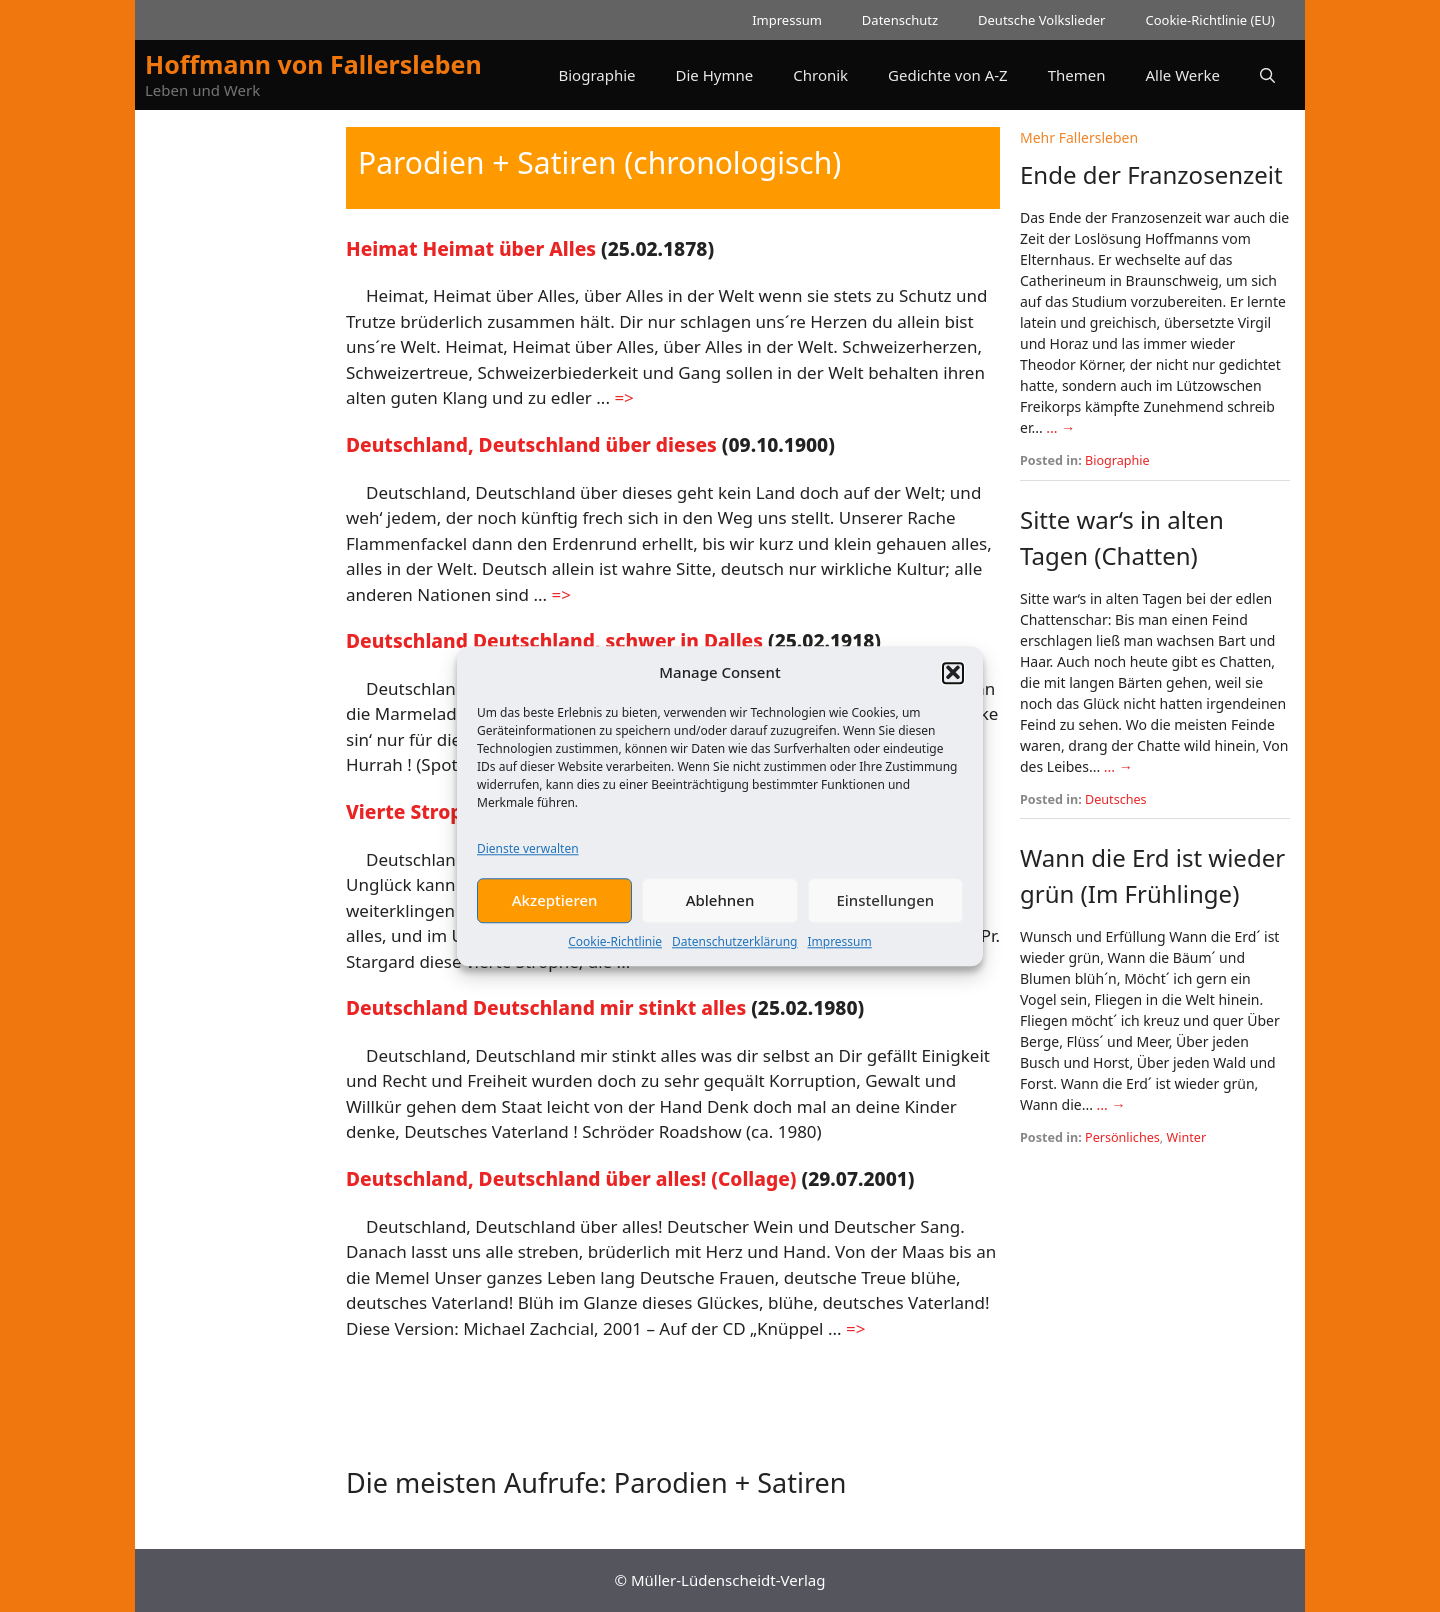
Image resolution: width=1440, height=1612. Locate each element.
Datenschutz (900, 20)
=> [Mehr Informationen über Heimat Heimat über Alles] (623, 397)
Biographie (596, 75)
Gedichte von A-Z (948, 75)
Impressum (839, 954)
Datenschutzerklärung (734, 954)
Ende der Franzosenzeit (1151, 174)
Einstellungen (885, 913)
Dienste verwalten (528, 861)
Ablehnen (720, 913)
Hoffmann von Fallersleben (313, 64)
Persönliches (1122, 1137)
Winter (1187, 1137)
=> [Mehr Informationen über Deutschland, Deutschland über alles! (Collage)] (855, 1328)
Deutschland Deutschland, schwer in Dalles (554, 640)
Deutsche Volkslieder (1041, 20)
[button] (953, 685)
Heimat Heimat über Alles (471, 248)
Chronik (820, 75)
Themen (1077, 75)
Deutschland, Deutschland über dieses (531, 444)
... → (1060, 427)
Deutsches (1116, 799)
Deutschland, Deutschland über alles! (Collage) (571, 1178)
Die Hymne (715, 75)
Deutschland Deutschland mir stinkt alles (546, 1007)
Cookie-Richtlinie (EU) (1210, 20)
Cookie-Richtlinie (615, 954)
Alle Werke (1183, 75)
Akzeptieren (555, 913)
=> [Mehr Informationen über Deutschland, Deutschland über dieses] (561, 594)
